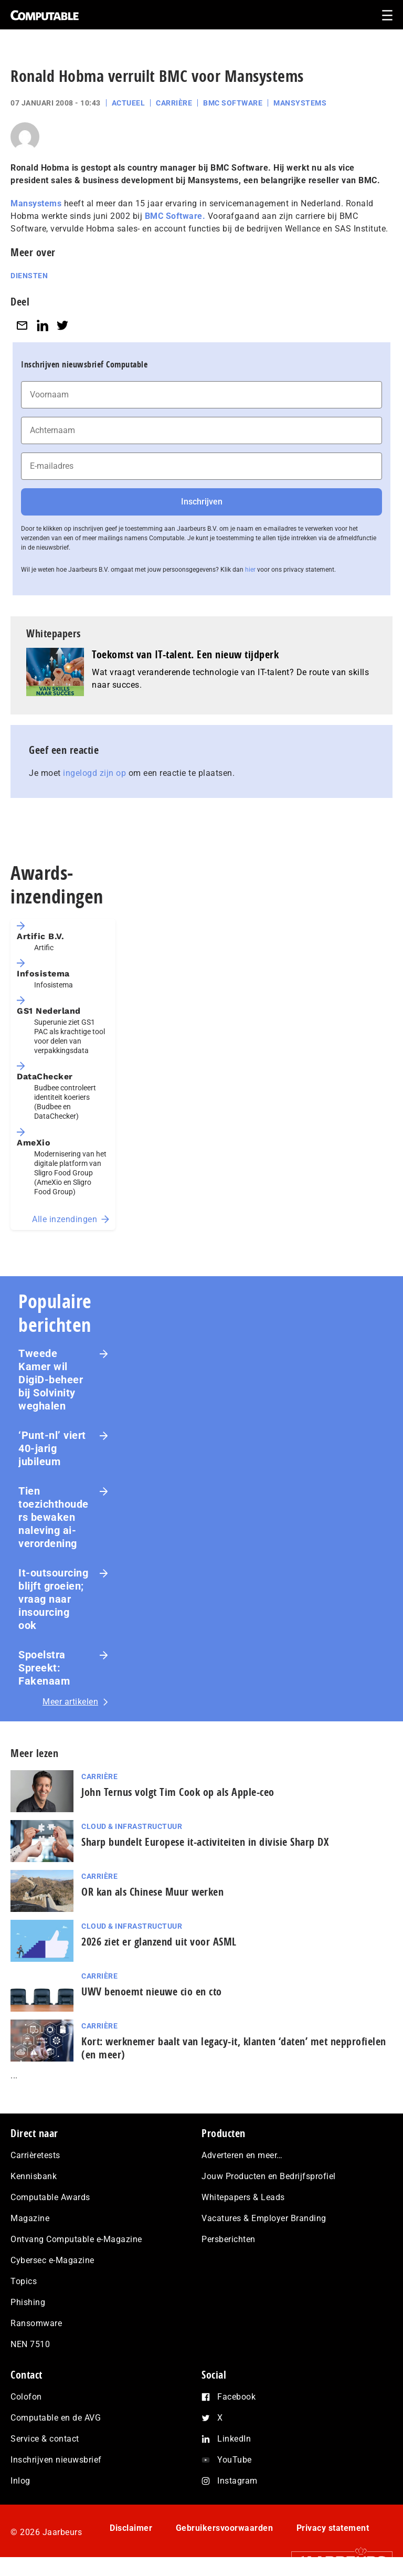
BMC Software (232, 103)
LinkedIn (234, 2439)
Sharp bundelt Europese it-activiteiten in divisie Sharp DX (204, 1842)
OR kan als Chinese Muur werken (152, 1892)
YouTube (234, 2460)
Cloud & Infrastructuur (131, 1826)
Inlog (20, 2481)
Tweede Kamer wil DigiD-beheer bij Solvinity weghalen (50, 1379)
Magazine (29, 2218)
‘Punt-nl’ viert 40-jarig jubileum (52, 1448)
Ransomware (36, 2323)
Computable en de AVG (55, 2418)
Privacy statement (332, 2528)
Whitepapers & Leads (243, 2197)
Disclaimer (131, 2528)
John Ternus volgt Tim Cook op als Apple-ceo (177, 1792)
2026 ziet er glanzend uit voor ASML (159, 1941)
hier (250, 569)
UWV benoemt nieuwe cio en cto (151, 1991)
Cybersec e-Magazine (52, 2260)
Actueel (128, 103)
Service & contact (44, 2439)
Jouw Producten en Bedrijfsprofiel (269, 2176)
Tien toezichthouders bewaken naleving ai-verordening (53, 1517)
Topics (23, 2281)
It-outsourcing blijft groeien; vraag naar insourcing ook (53, 1599)
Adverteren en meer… (242, 2155)
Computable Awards (50, 2197)
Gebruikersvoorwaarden (224, 2528)
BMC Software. (175, 216)
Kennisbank (33, 2176)
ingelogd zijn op (94, 773)
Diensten (29, 275)
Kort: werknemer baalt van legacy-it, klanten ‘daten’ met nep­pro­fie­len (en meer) (233, 2048)
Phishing (27, 2302)
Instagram (237, 2481)
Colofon (26, 2397)
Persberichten (229, 2239)
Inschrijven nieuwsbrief (56, 2460)
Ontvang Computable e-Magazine (76, 2239)
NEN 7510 (30, 2344)
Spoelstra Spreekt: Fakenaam (44, 1667)
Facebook (236, 2397)
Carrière (174, 103)
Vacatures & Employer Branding (264, 2218)
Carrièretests (35, 2155)
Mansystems (299, 103)
